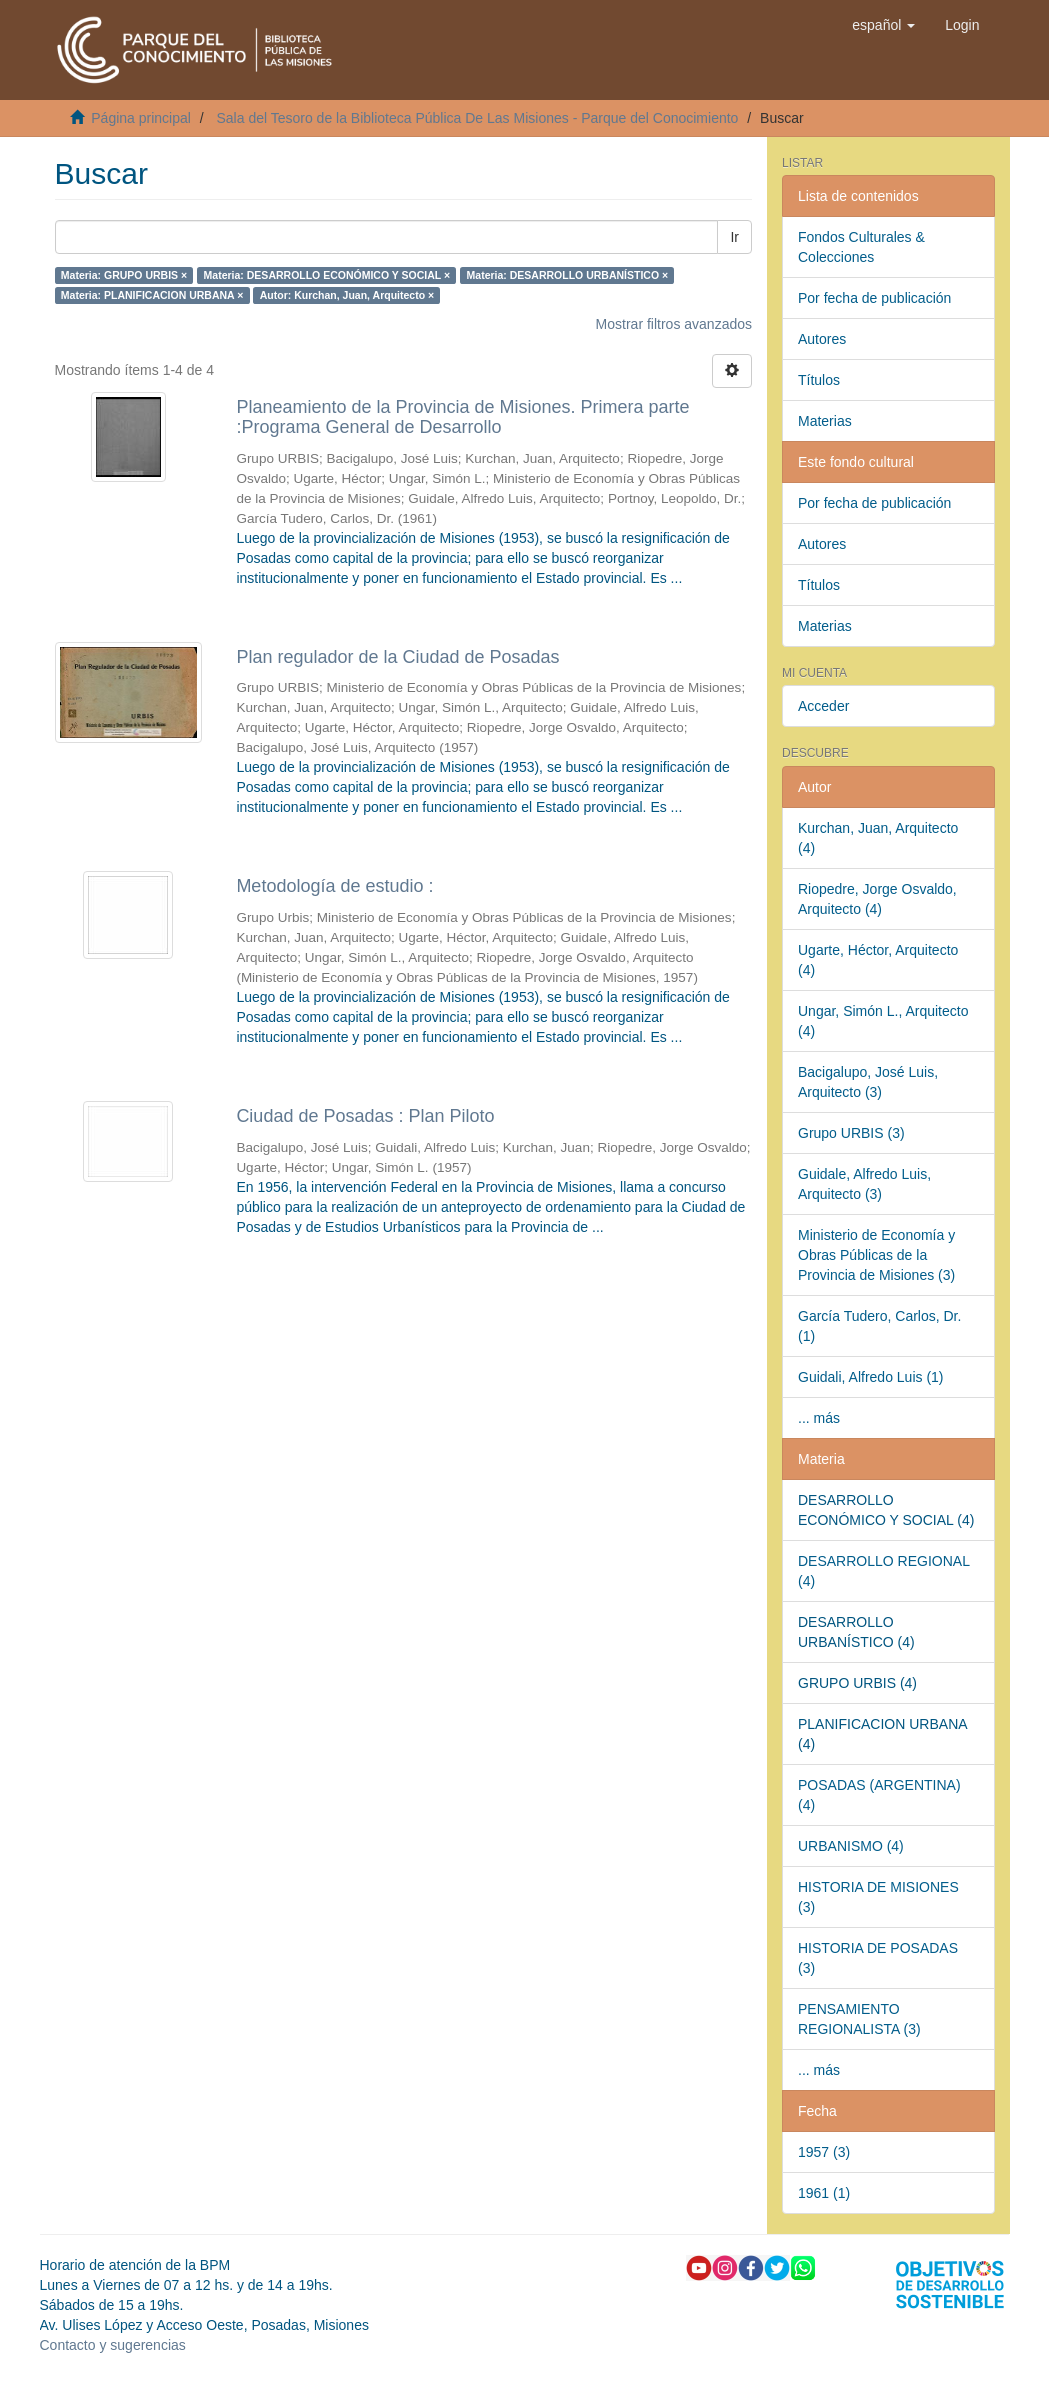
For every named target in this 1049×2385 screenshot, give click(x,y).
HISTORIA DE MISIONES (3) (878, 1897)
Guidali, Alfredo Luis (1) (871, 1377)
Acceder (823, 706)
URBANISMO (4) (851, 1846)
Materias (825, 421)
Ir (734, 237)
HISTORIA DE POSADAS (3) (878, 1958)
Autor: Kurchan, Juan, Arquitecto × (347, 295)
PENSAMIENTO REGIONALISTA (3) (859, 2019)
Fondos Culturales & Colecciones (861, 247)
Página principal (141, 118)
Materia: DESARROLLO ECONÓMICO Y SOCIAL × (327, 275)
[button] (883, 25)
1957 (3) (824, 2152)
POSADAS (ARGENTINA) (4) (879, 1795)
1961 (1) (824, 2193)
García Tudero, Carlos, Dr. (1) (879, 1326)
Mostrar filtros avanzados (674, 324)
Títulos (819, 380)
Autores (822, 339)
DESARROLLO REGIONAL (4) (884, 1571)
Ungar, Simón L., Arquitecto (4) (883, 1021)
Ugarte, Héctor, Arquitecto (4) (878, 960)
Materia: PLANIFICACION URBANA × (152, 295)
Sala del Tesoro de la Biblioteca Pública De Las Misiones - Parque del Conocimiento (477, 118)
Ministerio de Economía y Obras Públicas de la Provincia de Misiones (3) (876, 1255)
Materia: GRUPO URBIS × (124, 275)
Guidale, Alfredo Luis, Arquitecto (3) (864, 1184)
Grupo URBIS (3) (851, 1133)
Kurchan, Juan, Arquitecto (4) (878, 838)
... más (819, 1418)
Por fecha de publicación (874, 298)
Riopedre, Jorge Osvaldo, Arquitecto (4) (877, 899)
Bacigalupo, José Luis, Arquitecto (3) (868, 1082)
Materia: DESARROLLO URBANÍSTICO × (568, 275)
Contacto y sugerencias (113, 2345)
